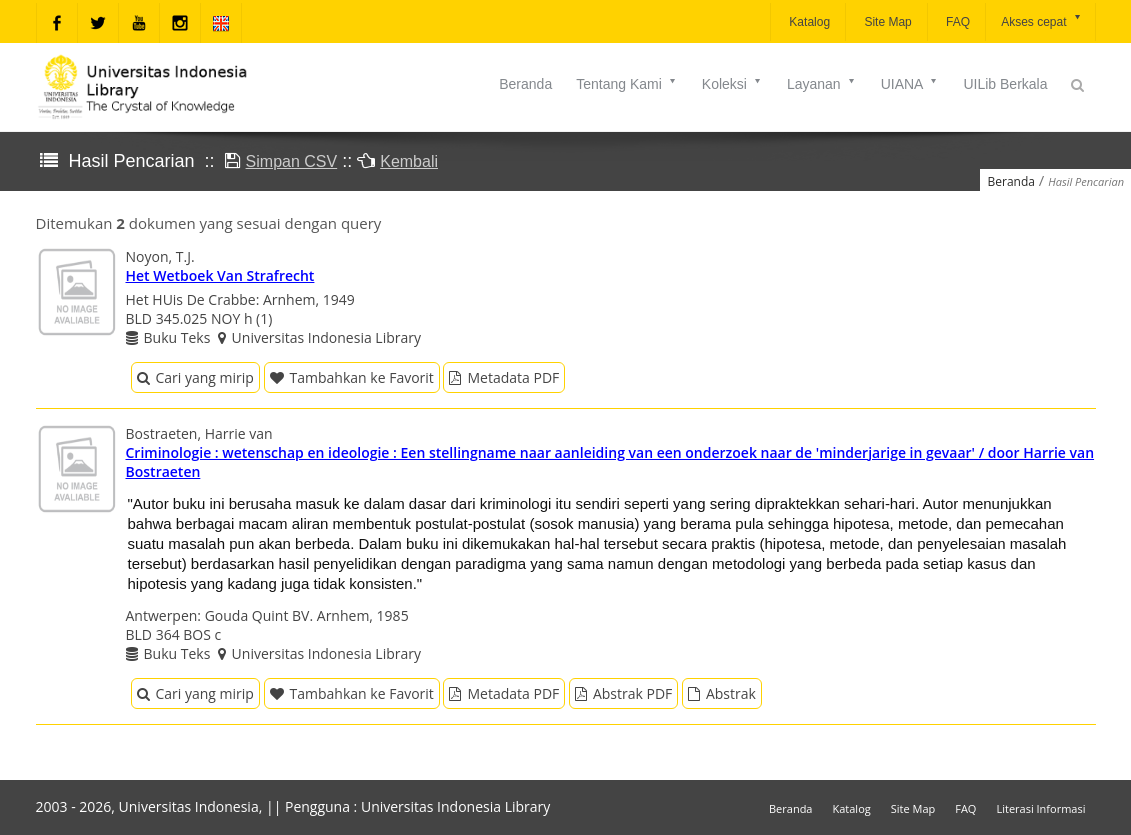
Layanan (822, 84)
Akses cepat (1041, 20)
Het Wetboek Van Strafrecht (220, 275)
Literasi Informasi (1040, 808)
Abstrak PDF (623, 693)
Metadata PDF (504, 377)
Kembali (409, 161)
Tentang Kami (627, 84)
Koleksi (732, 84)
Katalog (808, 22)
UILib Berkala (1005, 84)
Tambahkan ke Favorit (352, 377)
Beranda (525, 84)
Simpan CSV (292, 161)
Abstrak (722, 693)
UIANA (910, 84)
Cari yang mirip (195, 377)
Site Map (886, 22)
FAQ (956, 22)
